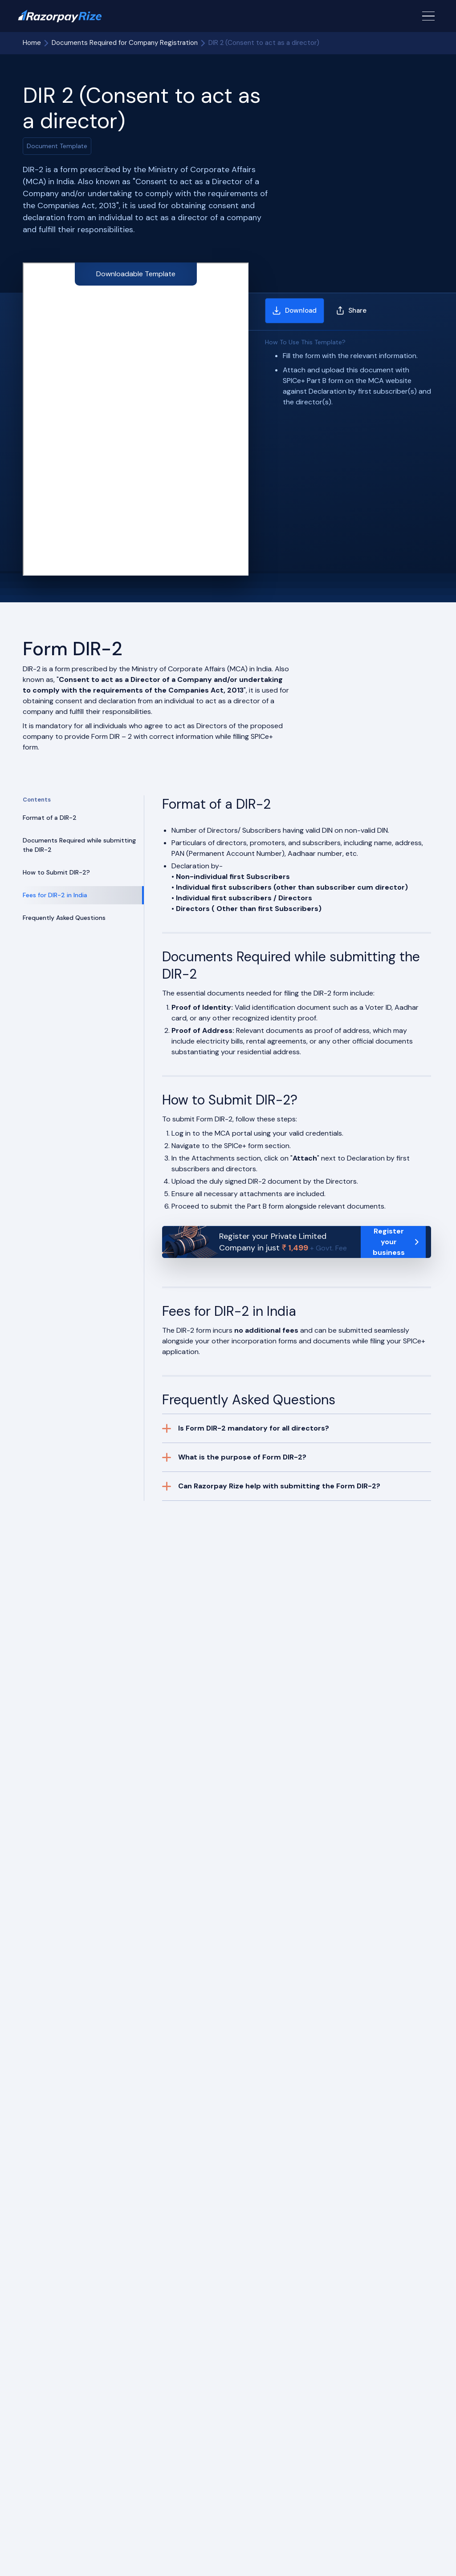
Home (32, 42)
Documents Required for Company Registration (125, 42)
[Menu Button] (428, 16)
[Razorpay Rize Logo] (60, 16)
